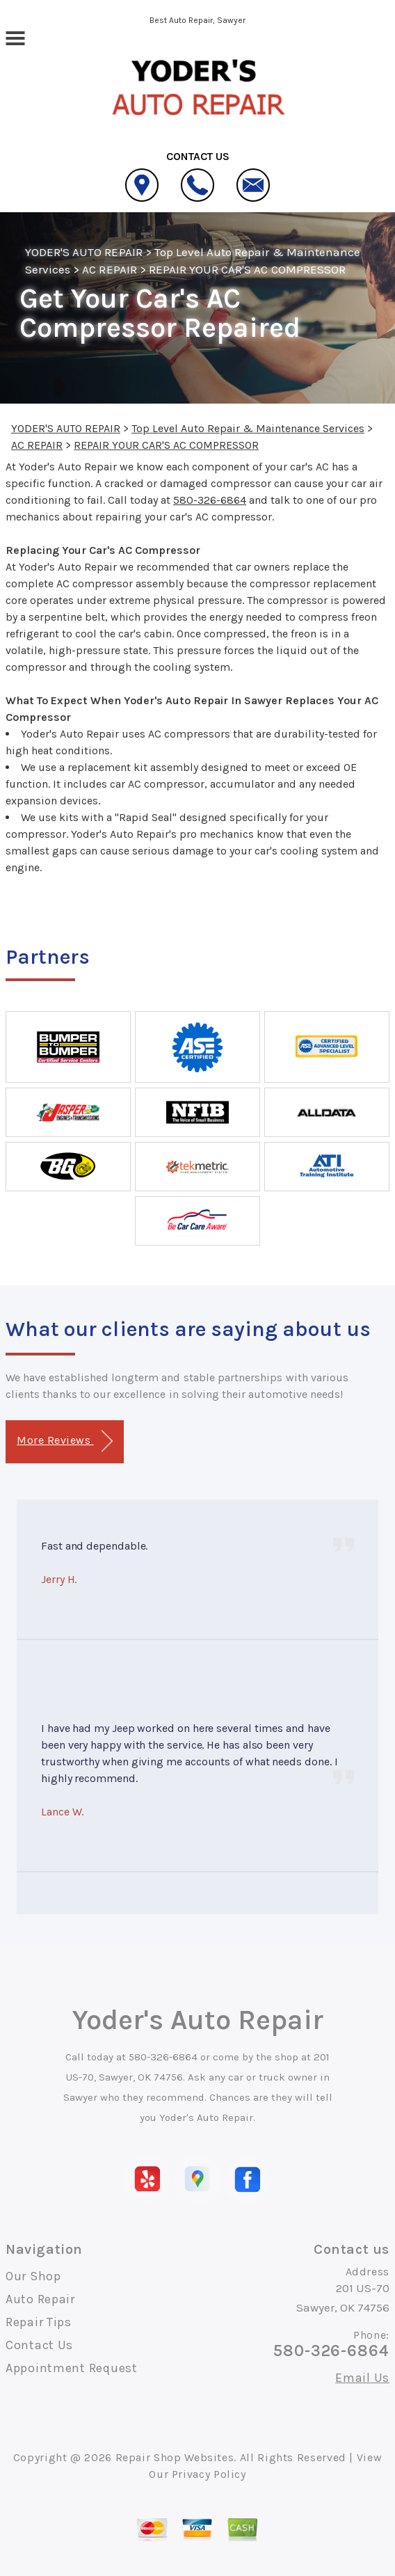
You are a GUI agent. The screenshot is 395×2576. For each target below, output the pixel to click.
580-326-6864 (209, 500)
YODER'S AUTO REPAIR (84, 252)
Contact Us (39, 2345)
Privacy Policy (209, 2474)
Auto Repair (40, 2299)
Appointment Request (72, 2368)
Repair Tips (39, 2322)
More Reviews (64, 1441)
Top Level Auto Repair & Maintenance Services (247, 428)
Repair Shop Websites (174, 2457)
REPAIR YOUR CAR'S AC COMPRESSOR (247, 269)
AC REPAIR (109, 269)
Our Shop (33, 2276)
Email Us (362, 2377)
